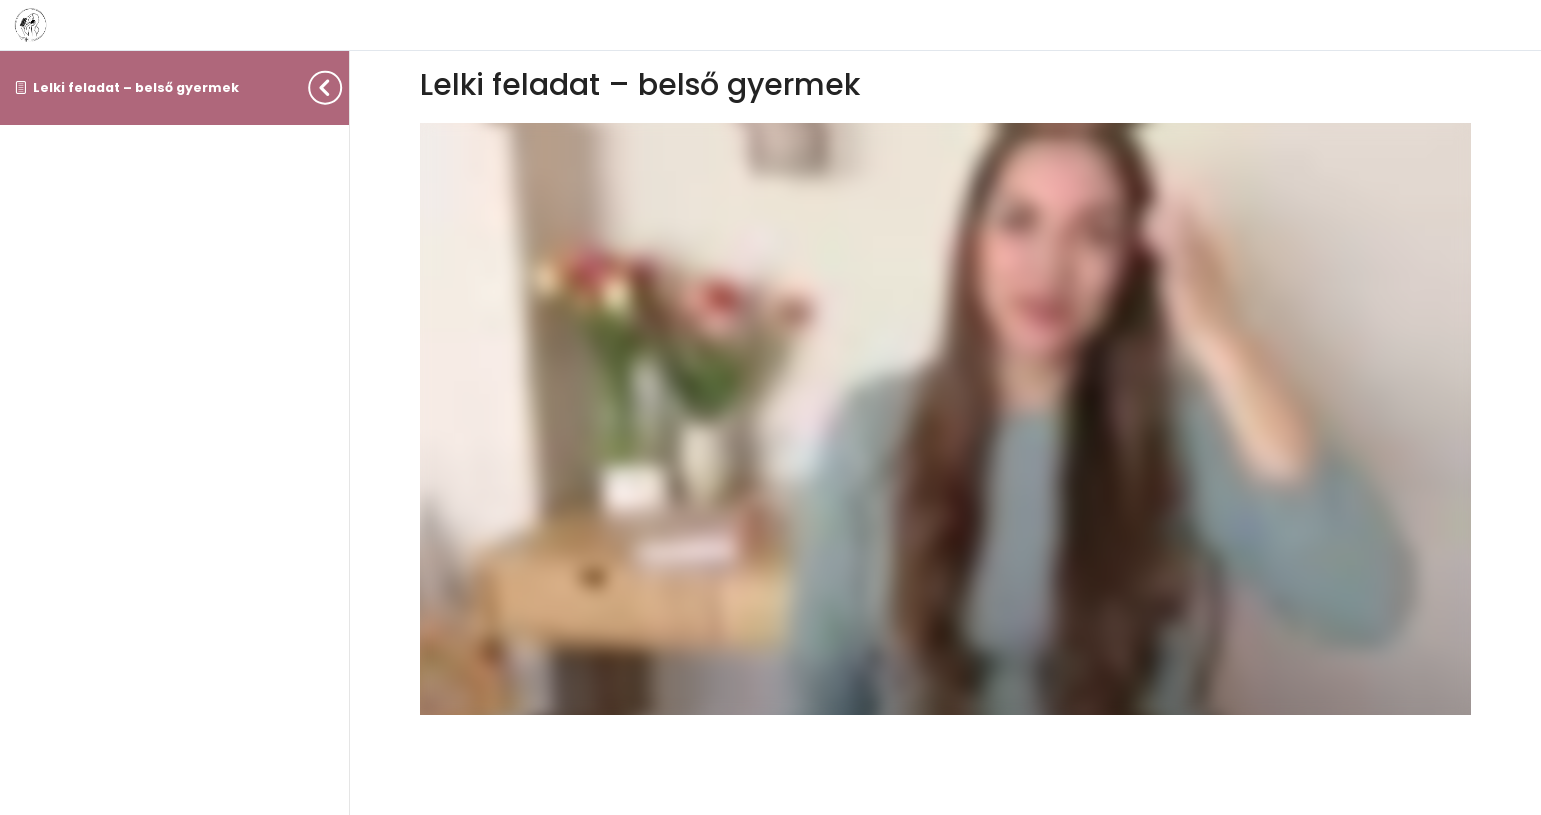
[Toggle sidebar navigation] (343, 87)
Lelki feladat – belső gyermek (136, 87)
